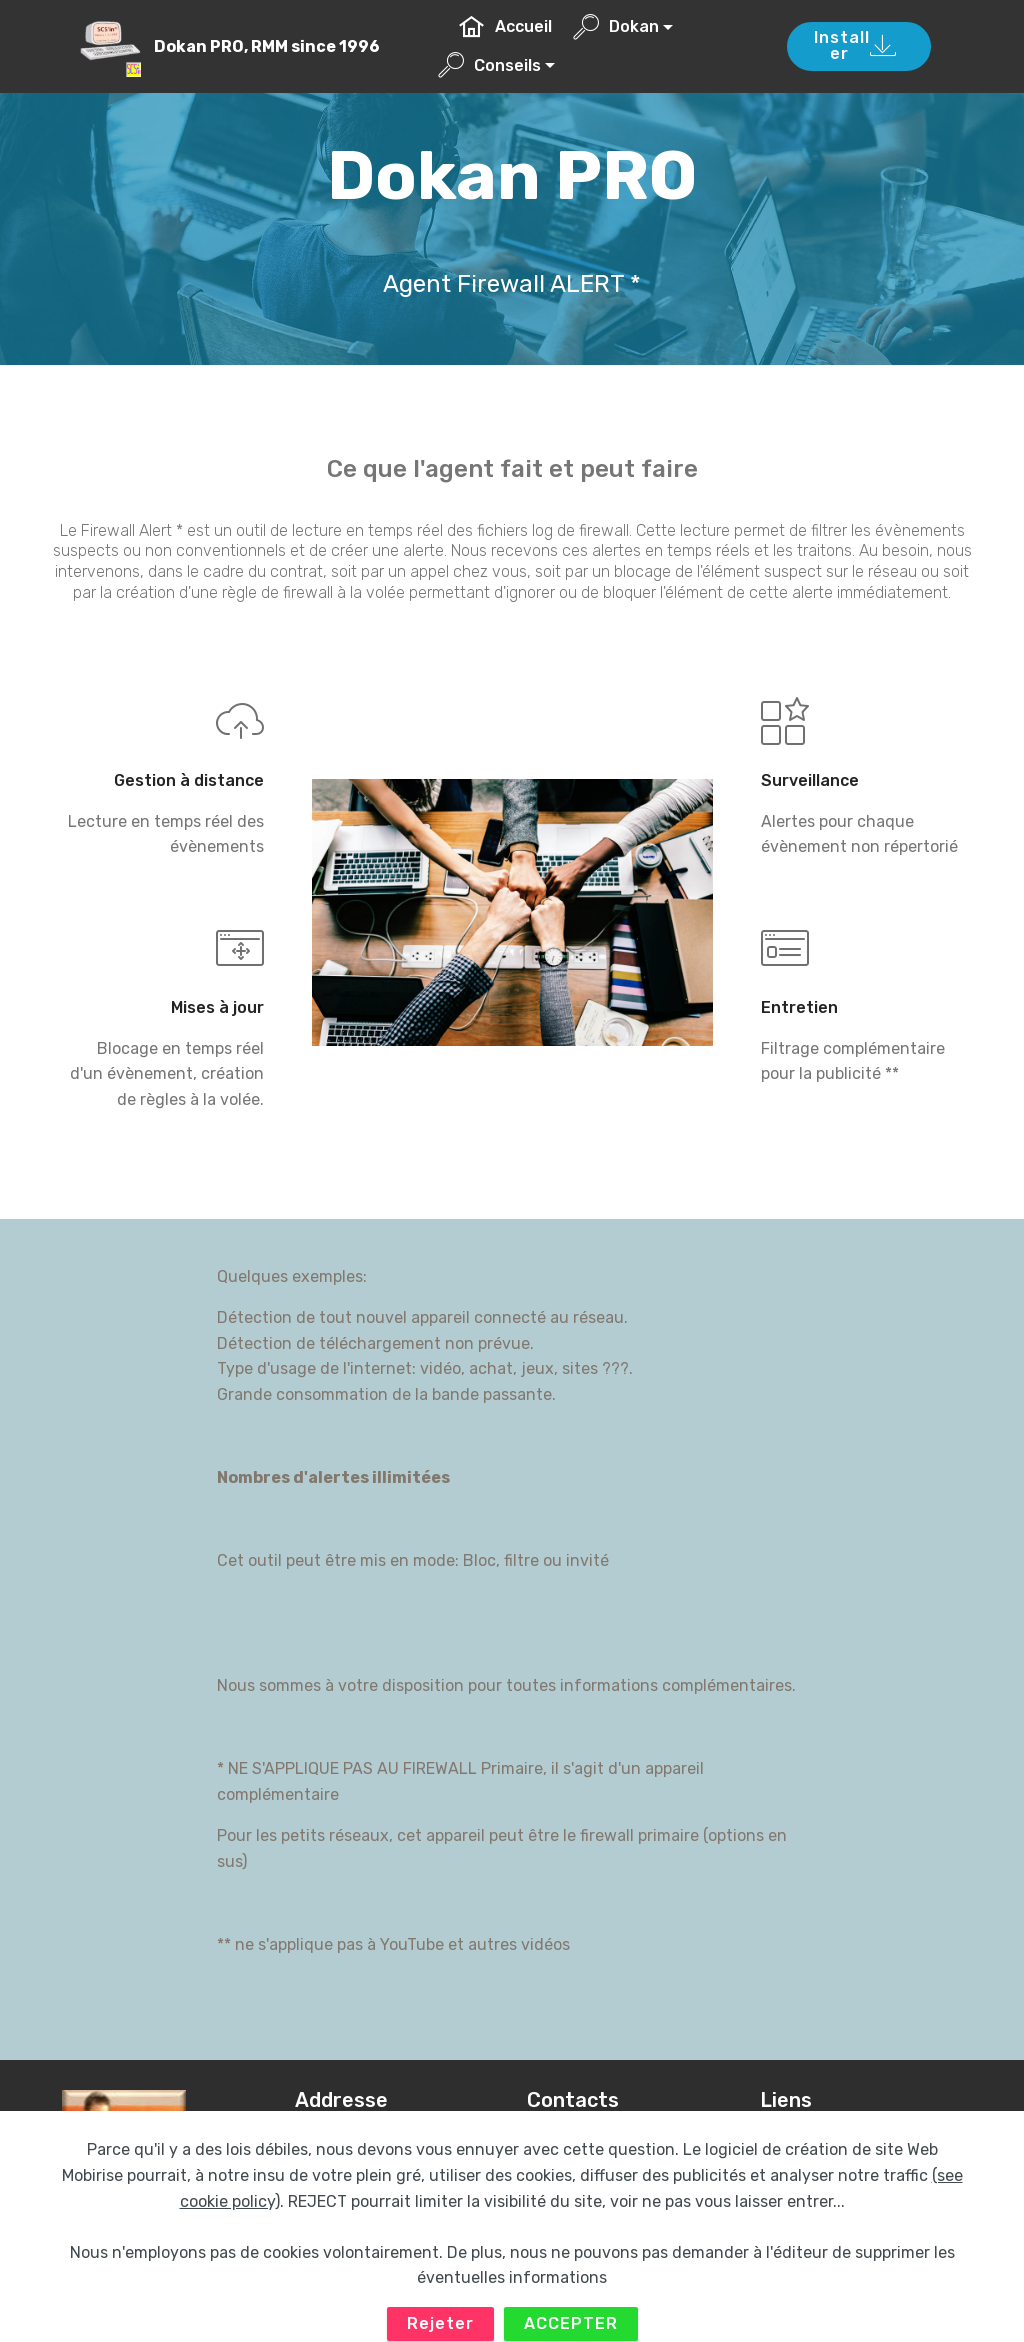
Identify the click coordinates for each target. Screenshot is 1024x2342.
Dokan (616, 26)
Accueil (505, 26)
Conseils (489, 65)
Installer (856, 45)
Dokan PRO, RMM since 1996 (267, 46)
